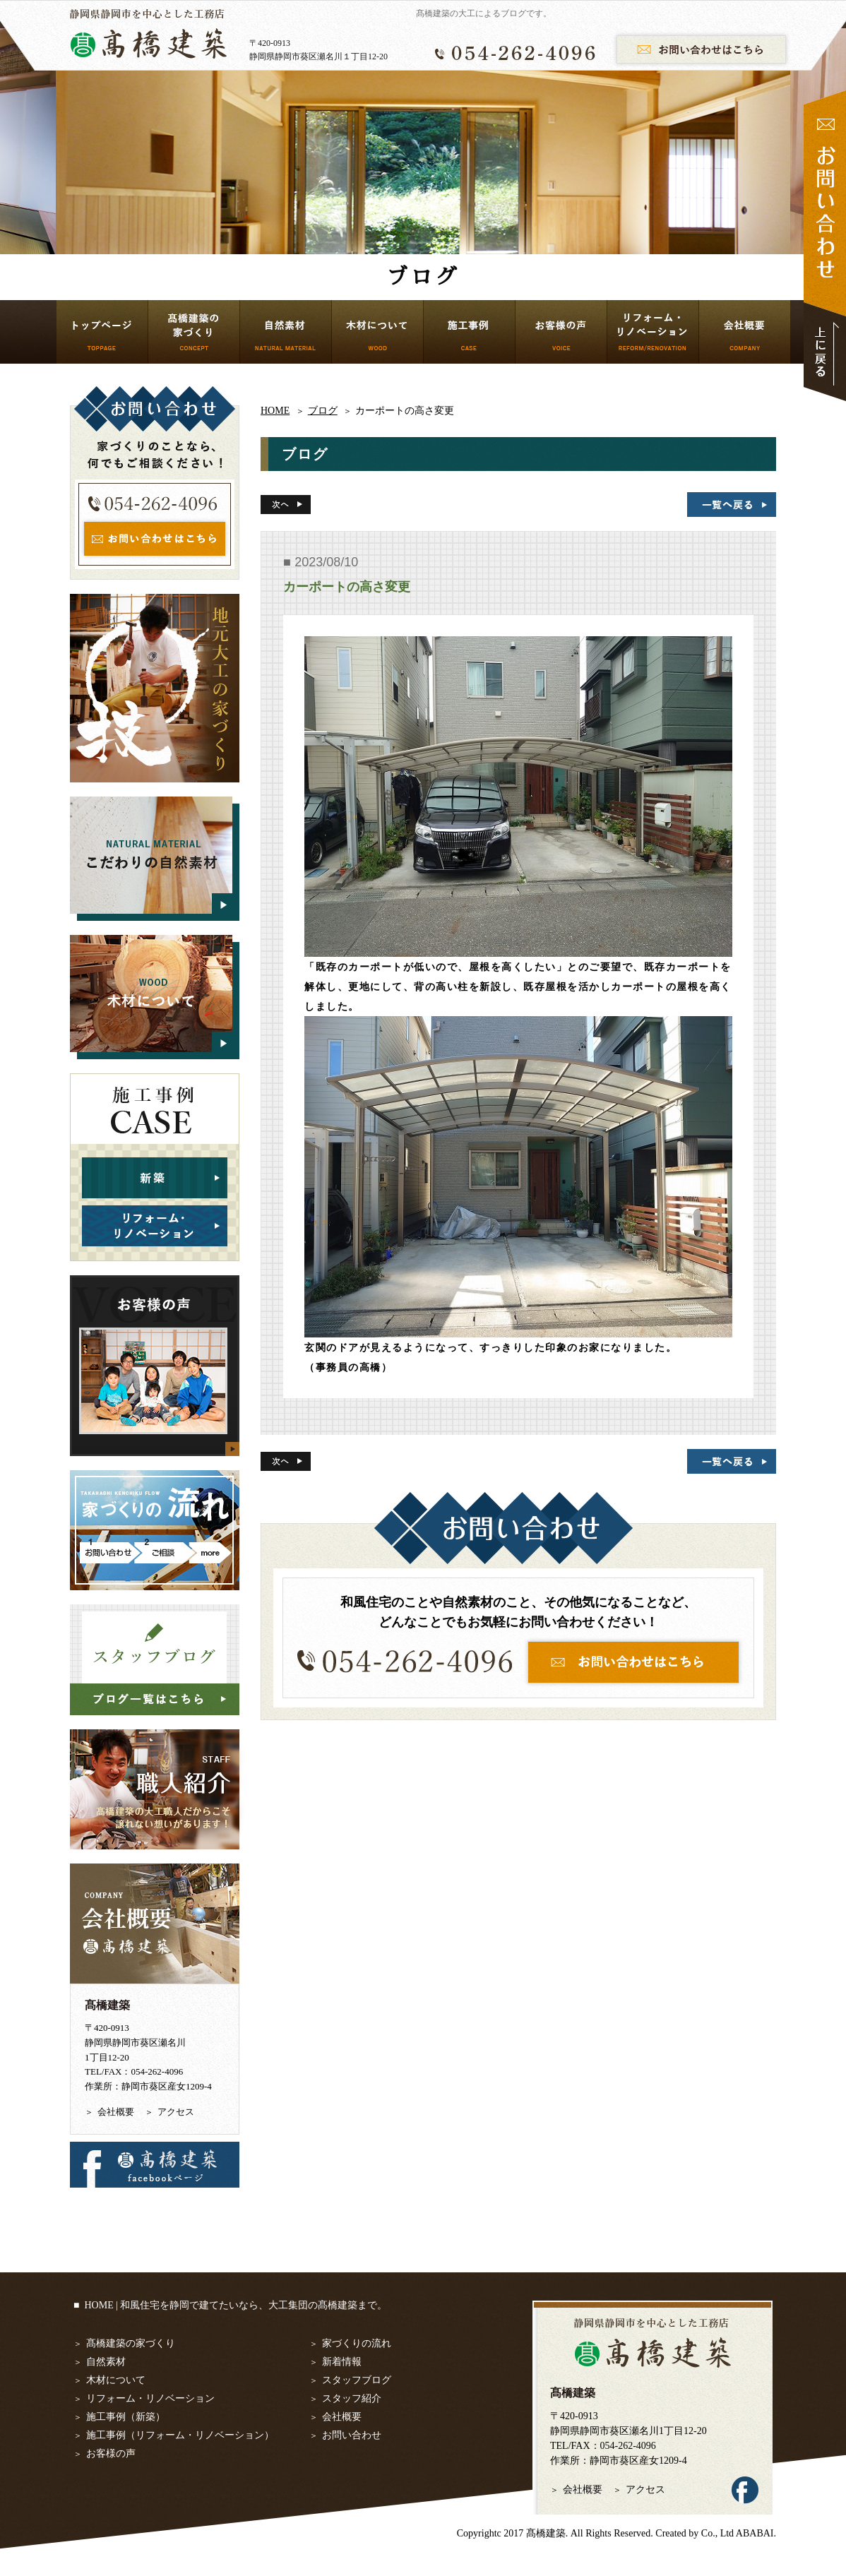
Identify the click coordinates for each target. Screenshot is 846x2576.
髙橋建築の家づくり (130, 2343)
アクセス (175, 2111)
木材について (115, 2380)
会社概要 (115, 2111)
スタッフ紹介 (351, 2398)
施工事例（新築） (125, 2416)
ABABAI (755, 2533)
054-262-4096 (628, 2445)
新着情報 (342, 2361)
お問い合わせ (351, 2435)
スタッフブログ (356, 2380)
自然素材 (106, 2361)
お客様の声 (111, 2453)
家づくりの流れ (356, 2343)
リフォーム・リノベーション (150, 2398)
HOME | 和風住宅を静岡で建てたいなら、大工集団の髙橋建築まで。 (235, 2305)
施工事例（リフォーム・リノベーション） (180, 2435)
